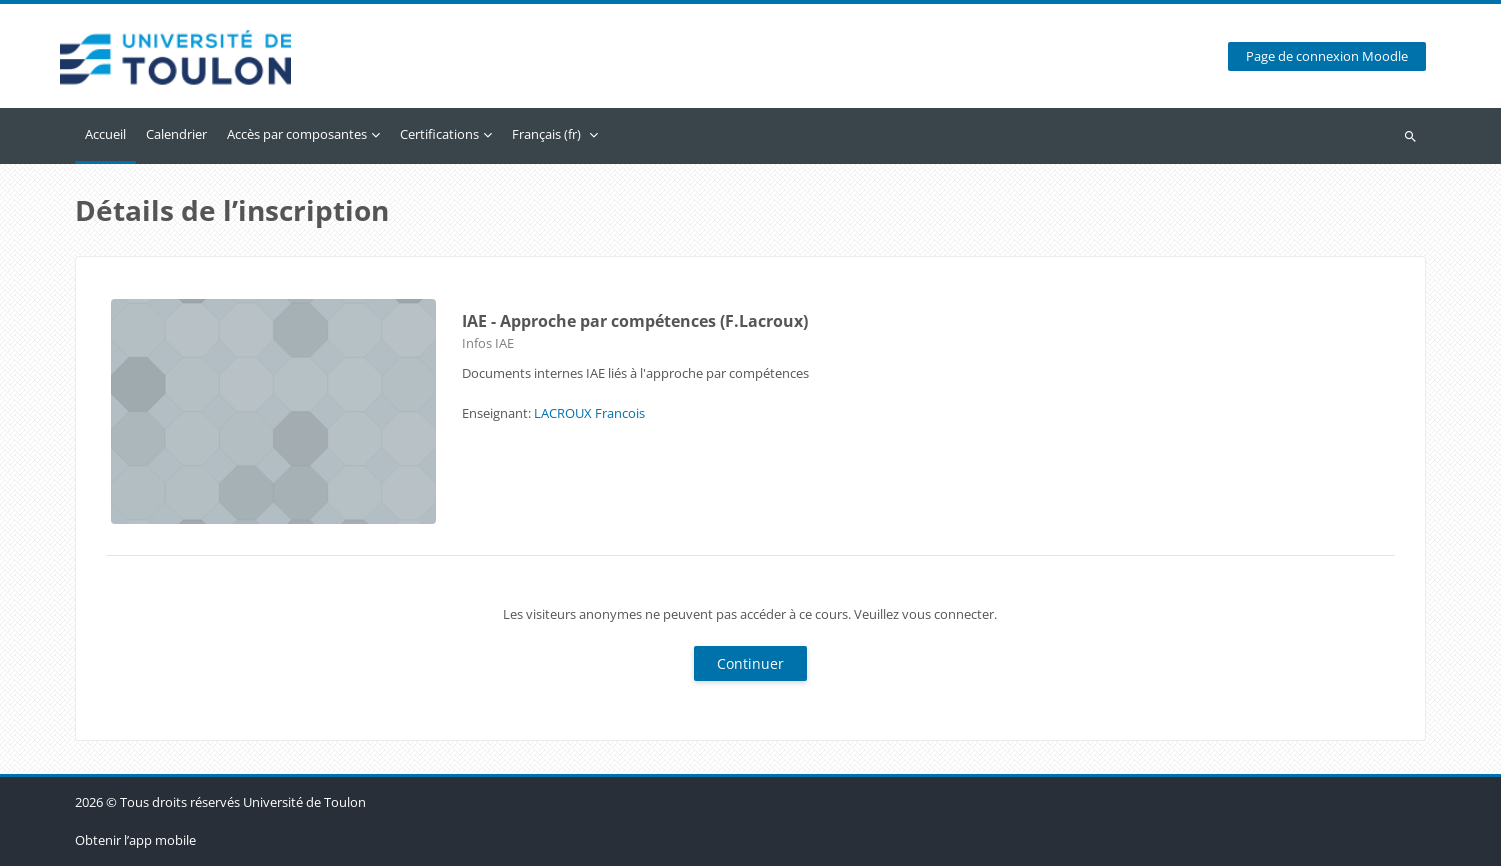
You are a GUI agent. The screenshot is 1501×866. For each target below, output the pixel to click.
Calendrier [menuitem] (176, 134)
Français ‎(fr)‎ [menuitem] (546, 134)
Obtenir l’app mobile (135, 840)
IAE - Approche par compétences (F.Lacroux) (635, 321)
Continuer (750, 663)
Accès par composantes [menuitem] (297, 134)
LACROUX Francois (589, 413)
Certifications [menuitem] (439, 134)
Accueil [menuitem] (105, 134)
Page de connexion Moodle (1327, 56)
